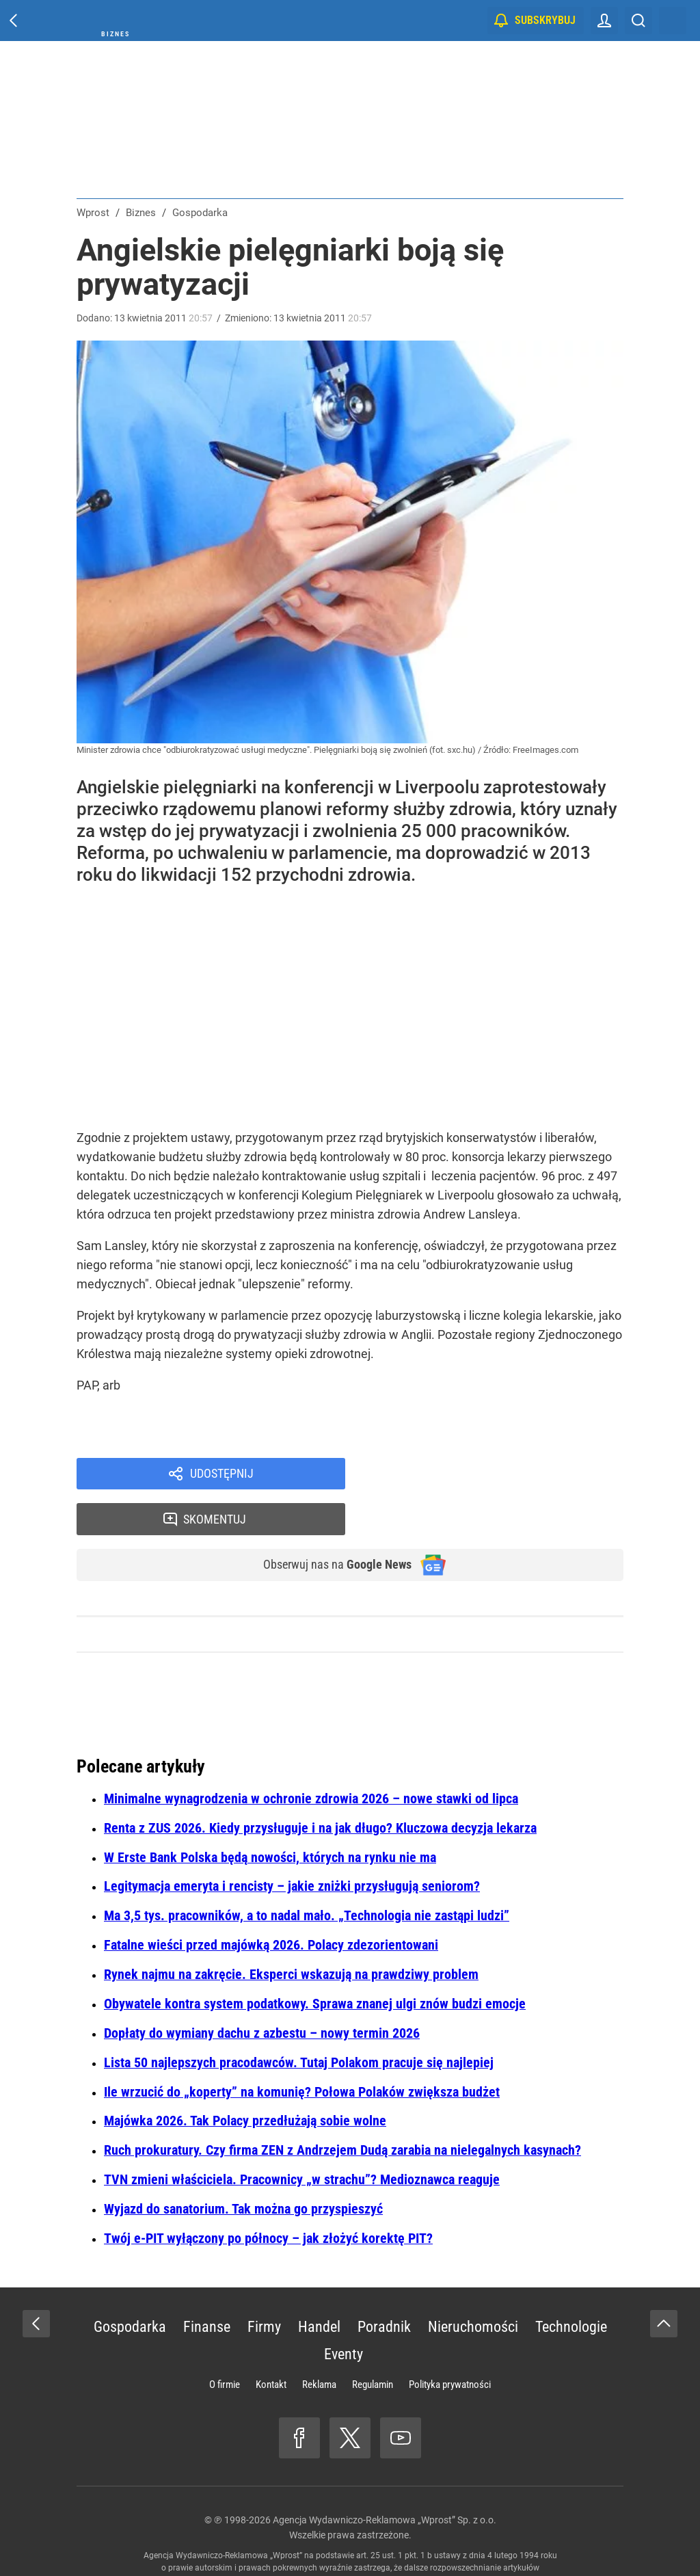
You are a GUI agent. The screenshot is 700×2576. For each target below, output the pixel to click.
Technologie (571, 2285)
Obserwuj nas (328, 1523)
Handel (319, 2285)
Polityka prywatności (450, 2343)
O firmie (224, 2343)
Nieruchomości (473, 2285)
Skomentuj (502, 1475)
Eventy (343, 2313)
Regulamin (372, 2343)
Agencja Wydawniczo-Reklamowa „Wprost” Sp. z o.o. (384, 2478)
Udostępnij (221, 1475)
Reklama (319, 2343)
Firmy (264, 2285)
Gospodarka (130, 2285)
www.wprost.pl (371, 2539)
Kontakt (271, 2343)
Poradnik (384, 2285)
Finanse (206, 2285)
